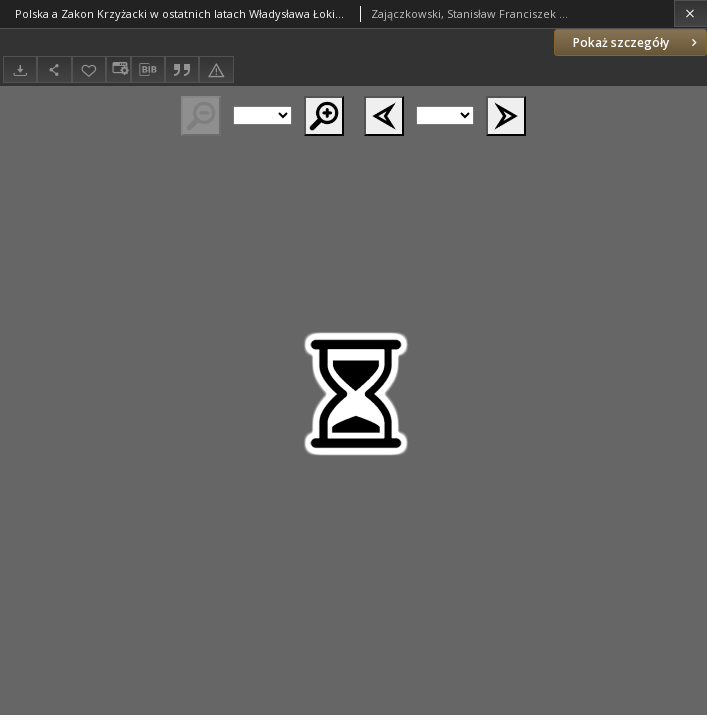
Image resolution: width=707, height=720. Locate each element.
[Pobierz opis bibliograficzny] (148, 70)
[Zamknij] (690, 13)
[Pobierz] (20, 69)
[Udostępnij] (54, 69)
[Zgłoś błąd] (216, 69)
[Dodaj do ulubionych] (89, 69)
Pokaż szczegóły (637, 42)
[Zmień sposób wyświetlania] (118, 69)
